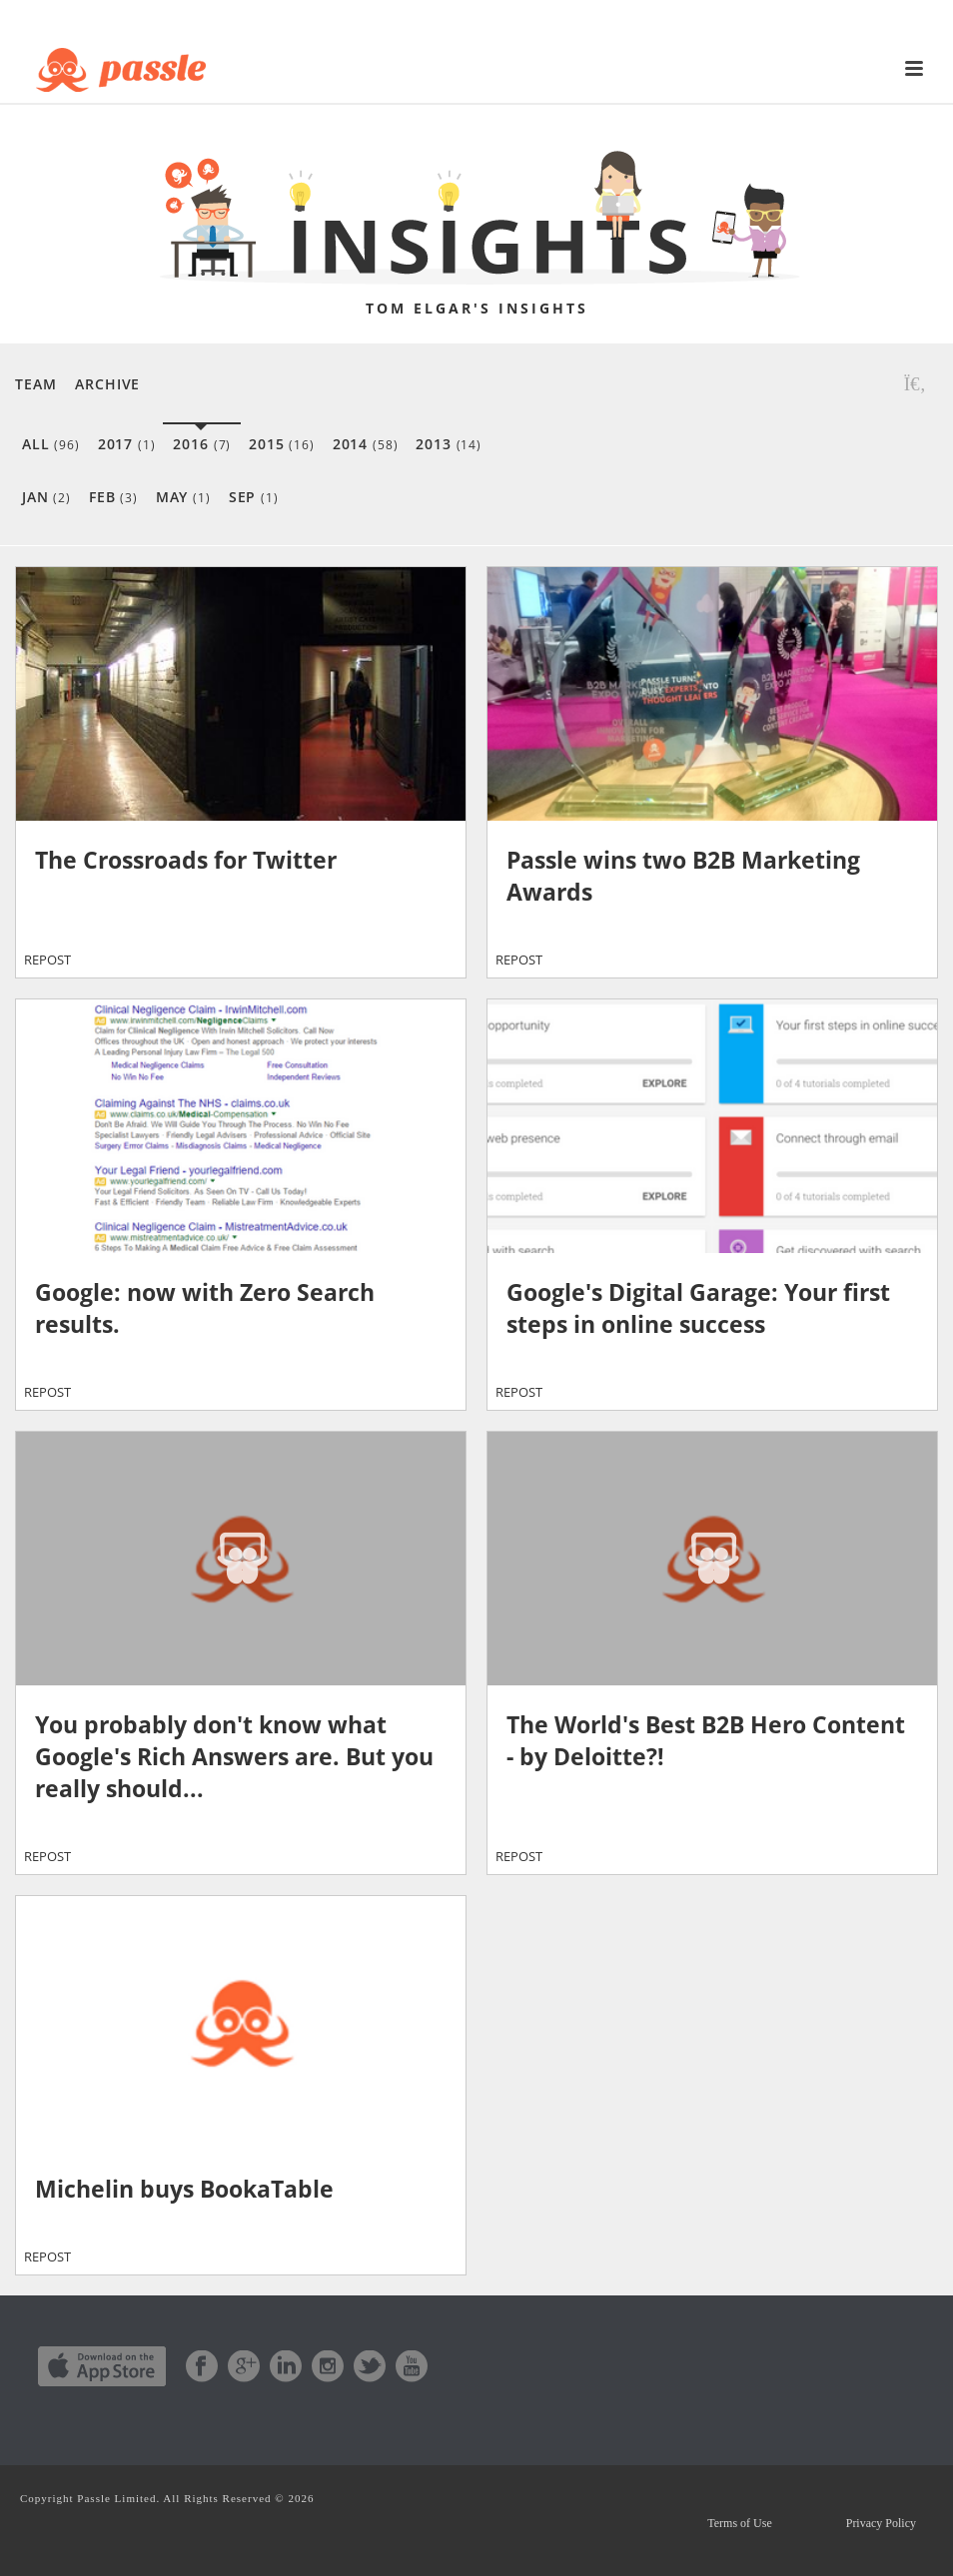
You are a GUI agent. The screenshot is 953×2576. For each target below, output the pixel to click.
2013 (448, 443)
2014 (366, 443)
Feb (113, 496)
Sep (254, 496)
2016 (202, 443)
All (51, 443)
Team (35, 383)
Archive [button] (107, 383)
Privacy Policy (881, 2523)
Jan (46, 496)
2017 (127, 443)
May (183, 496)
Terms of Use (739, 2523)
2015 (282, 443)
